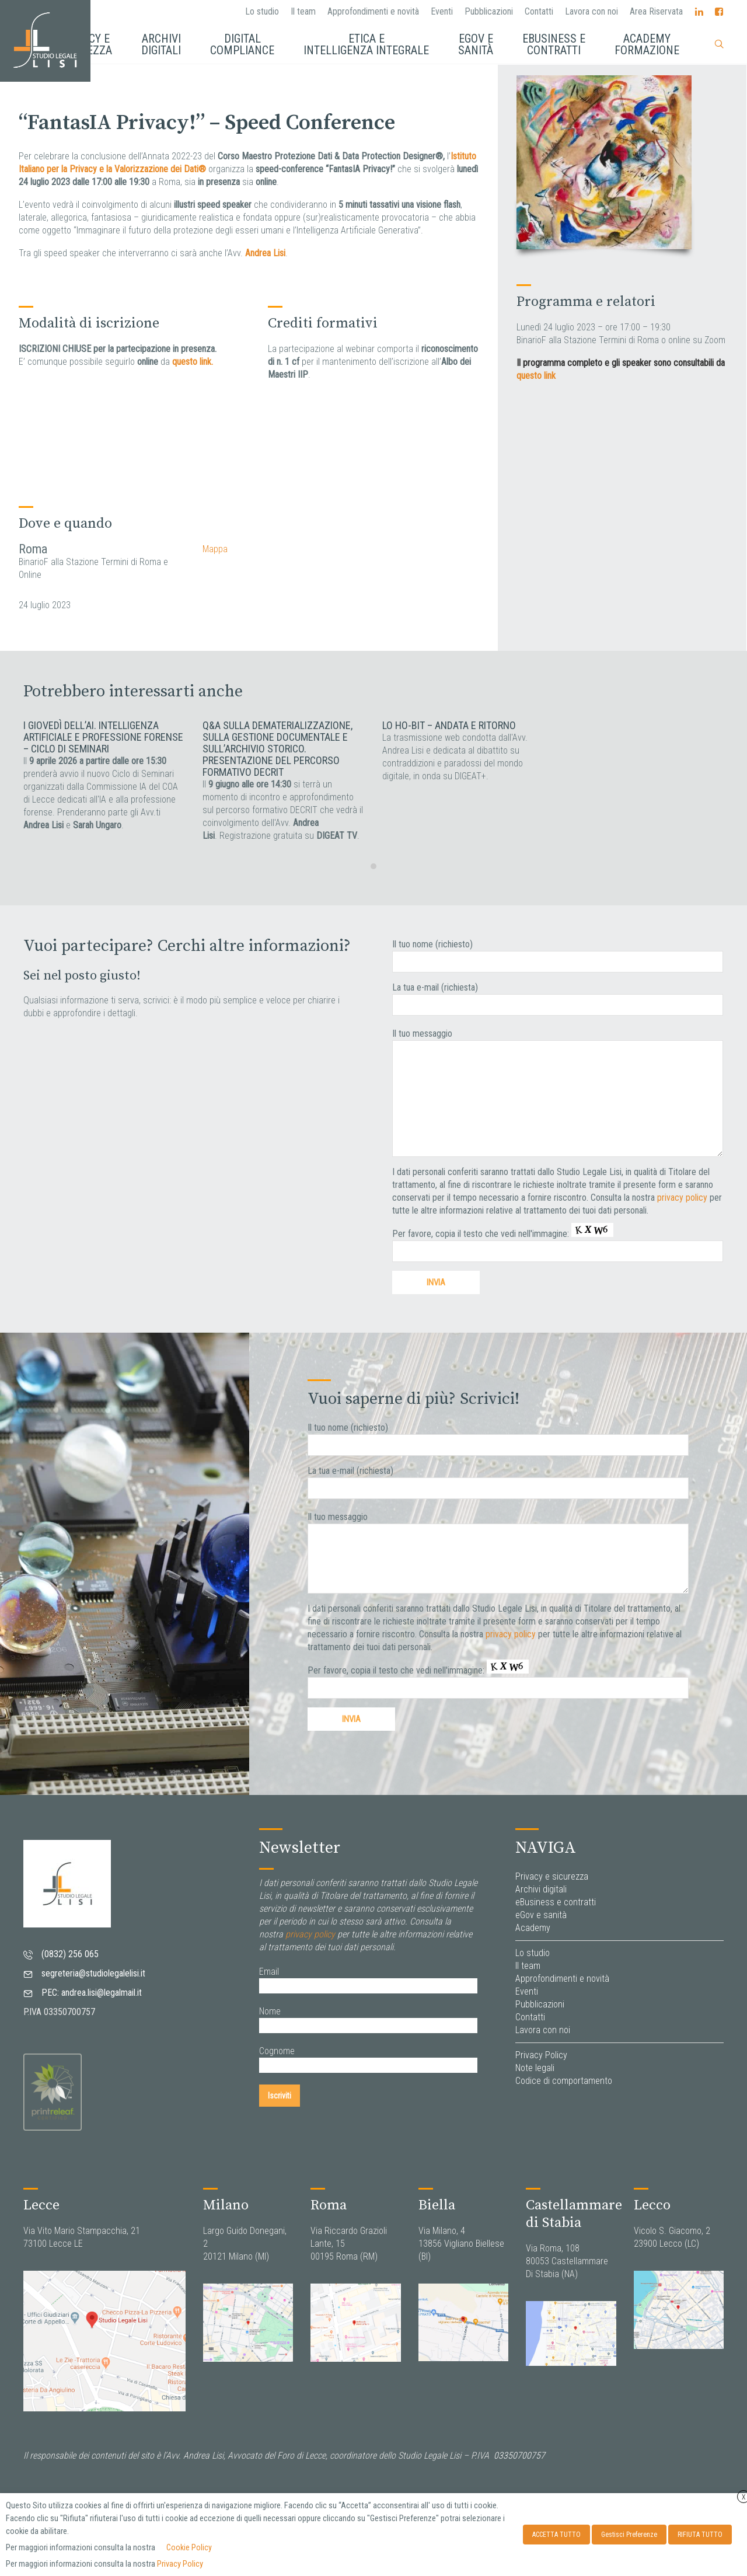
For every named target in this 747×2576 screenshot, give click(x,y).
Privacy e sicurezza (551, 1876)
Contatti (539, 11)
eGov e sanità (541, 1914)
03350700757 (519, 2455)
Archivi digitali (541, 1889)
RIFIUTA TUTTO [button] (700, 2534)
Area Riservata (656, 11)
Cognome (277, 2050)
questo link (536, 375)
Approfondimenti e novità (373, 11)
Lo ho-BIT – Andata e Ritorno (449, 725)
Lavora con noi (591, 11)
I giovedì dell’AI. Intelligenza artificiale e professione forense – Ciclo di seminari (103, 737)
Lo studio (262, 11)
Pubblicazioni (489, 11)
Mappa (215, 549)
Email (269, 1971)
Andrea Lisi (265, 253)
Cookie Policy (189, 2547)
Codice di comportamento (563, 2080)
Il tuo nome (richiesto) (432, 944)
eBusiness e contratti (555, 1902)
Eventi (442, 11)
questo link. (192, 361)
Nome (270, 2011)
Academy (532, 1927)
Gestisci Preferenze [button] (629, 2534)
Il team (303, 11)
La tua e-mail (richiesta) (435, 987)
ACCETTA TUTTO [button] (556, 2534)
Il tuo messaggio (422, 1033)
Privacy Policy (541, 2055)
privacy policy (682, 1197)
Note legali (534, 2067)
